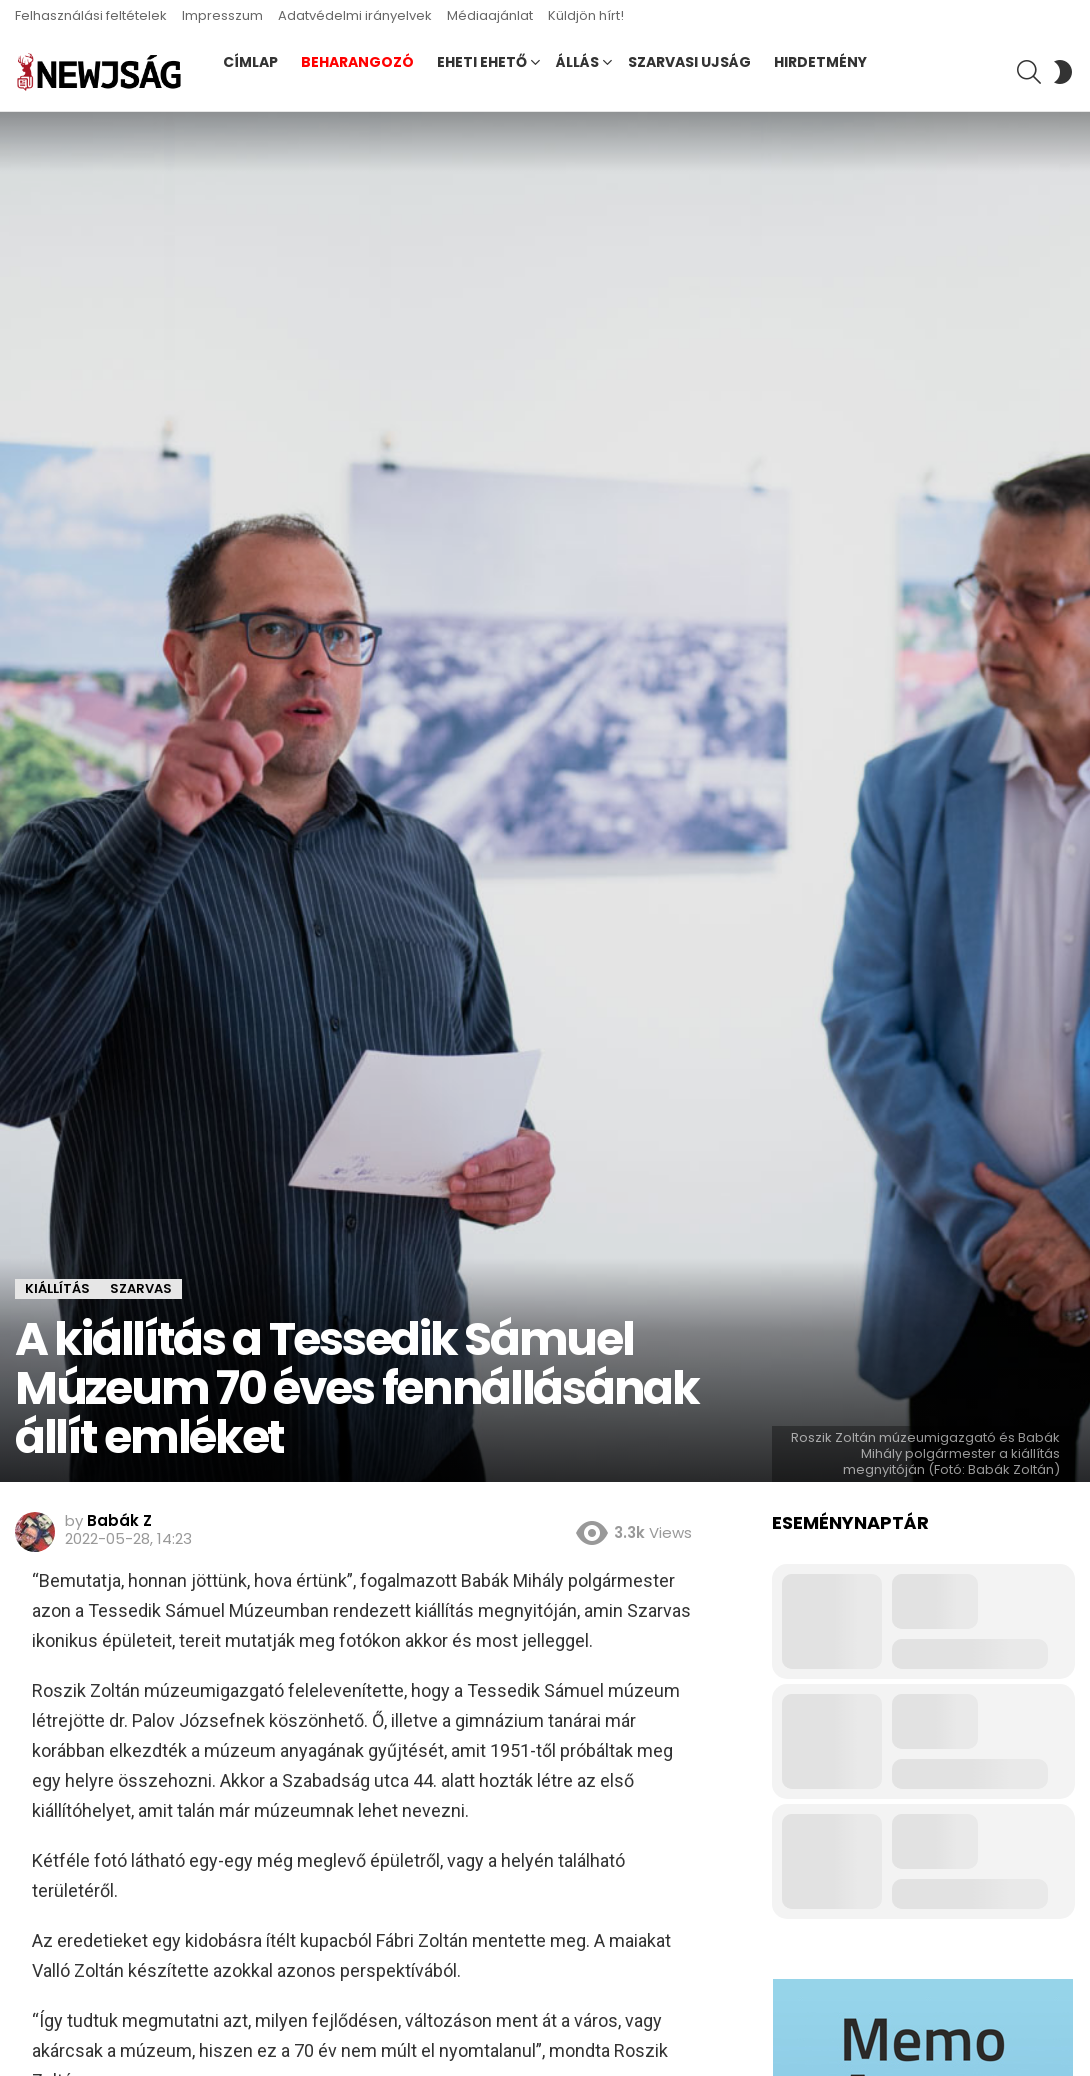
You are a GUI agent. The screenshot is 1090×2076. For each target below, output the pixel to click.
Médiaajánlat (490, 15)
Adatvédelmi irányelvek (355, 15)
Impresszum (222, 15)
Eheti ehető (482, 62)
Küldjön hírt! (586, 15)
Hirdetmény (820, 62)
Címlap (250, 62)
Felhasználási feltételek (91, 15)
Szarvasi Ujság (689, 62)
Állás (577, 62)
